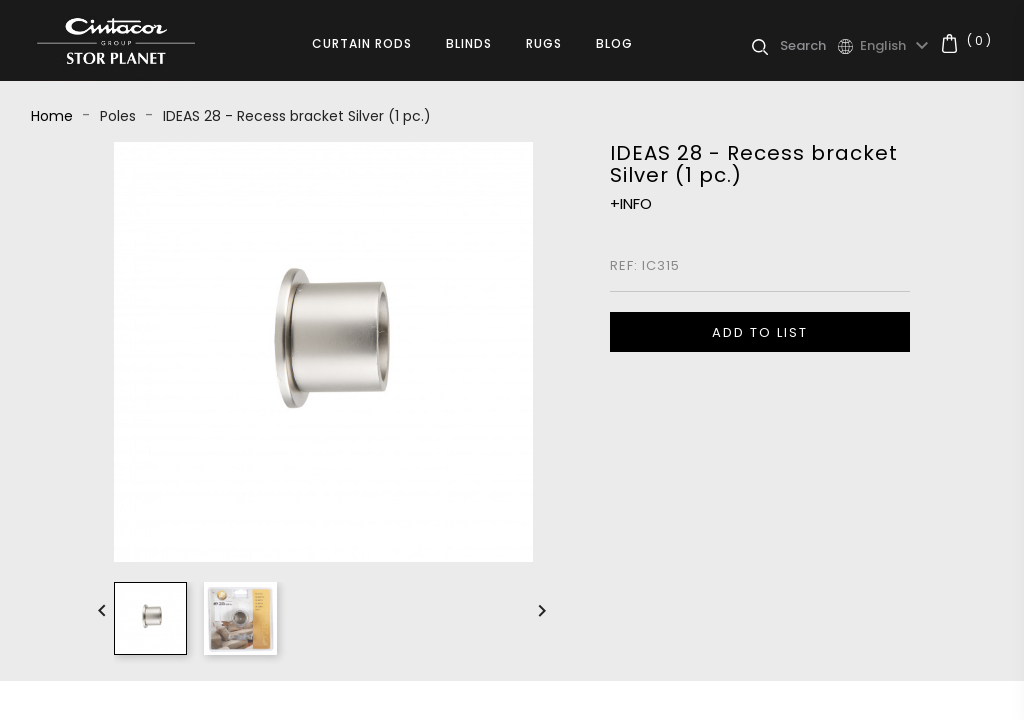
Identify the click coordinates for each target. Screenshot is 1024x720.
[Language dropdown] (897, 46)
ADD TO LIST (760, 332)
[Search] (808, 46)
